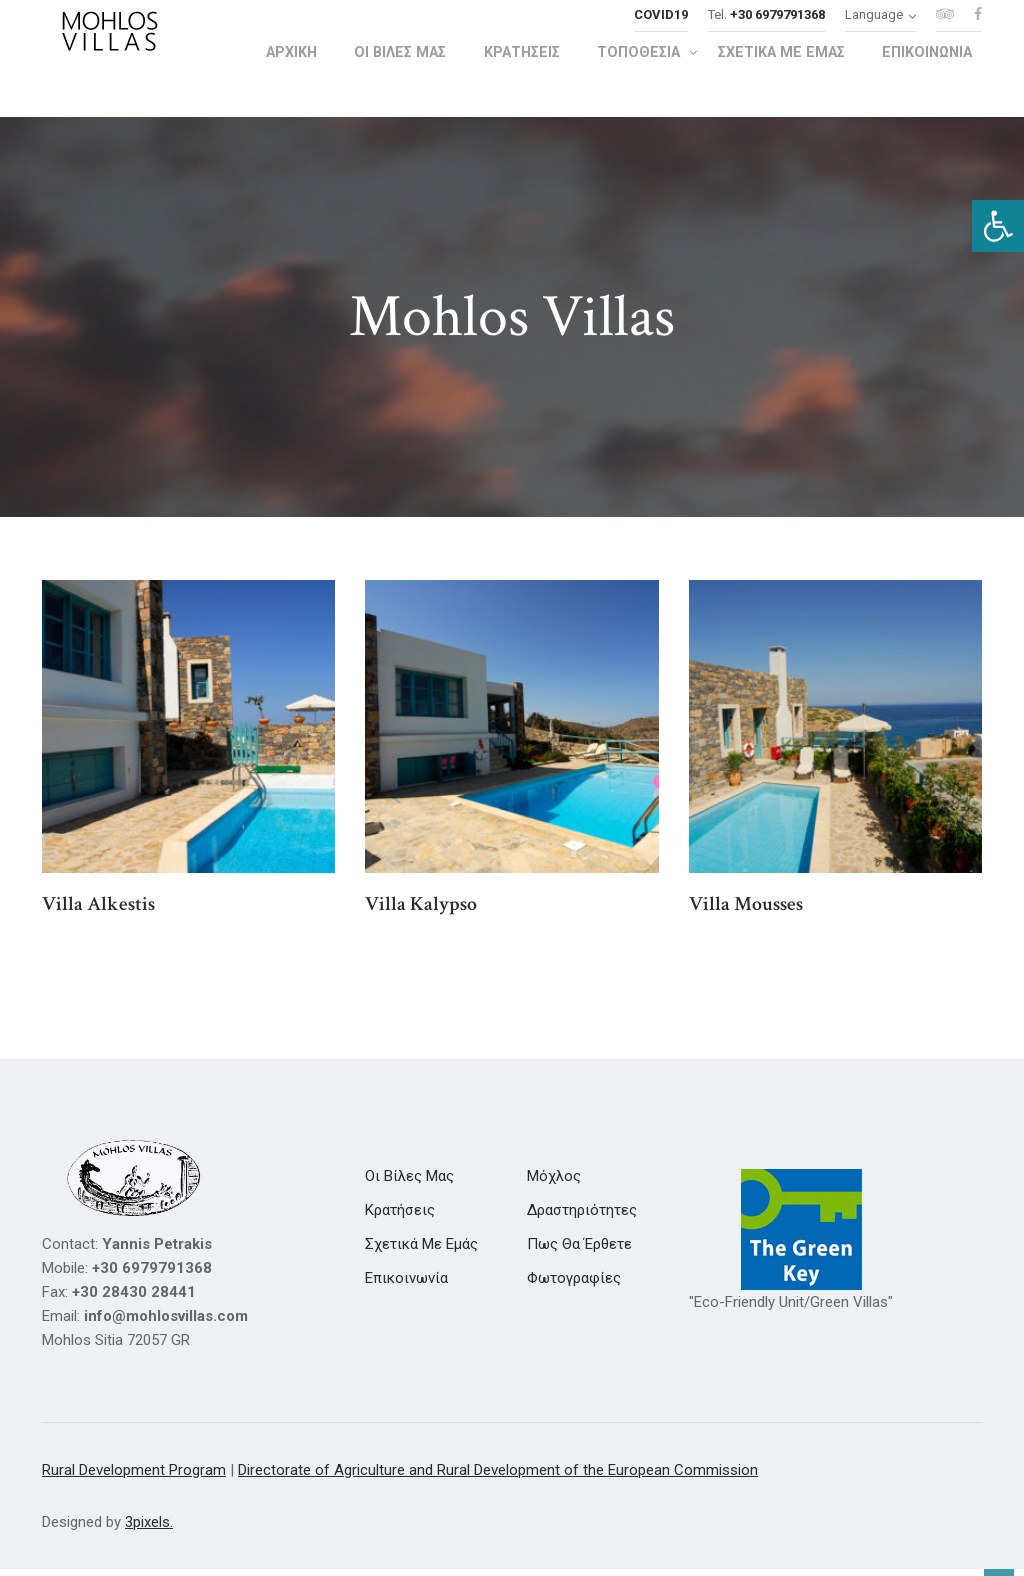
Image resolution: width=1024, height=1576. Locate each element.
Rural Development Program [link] (134, 1478)
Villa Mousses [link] (746, 912)
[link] (998, 226)
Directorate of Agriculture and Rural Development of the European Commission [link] (498, 1478)
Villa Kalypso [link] (421, 912)
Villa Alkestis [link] (98, 912)
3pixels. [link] (149, 1530)
